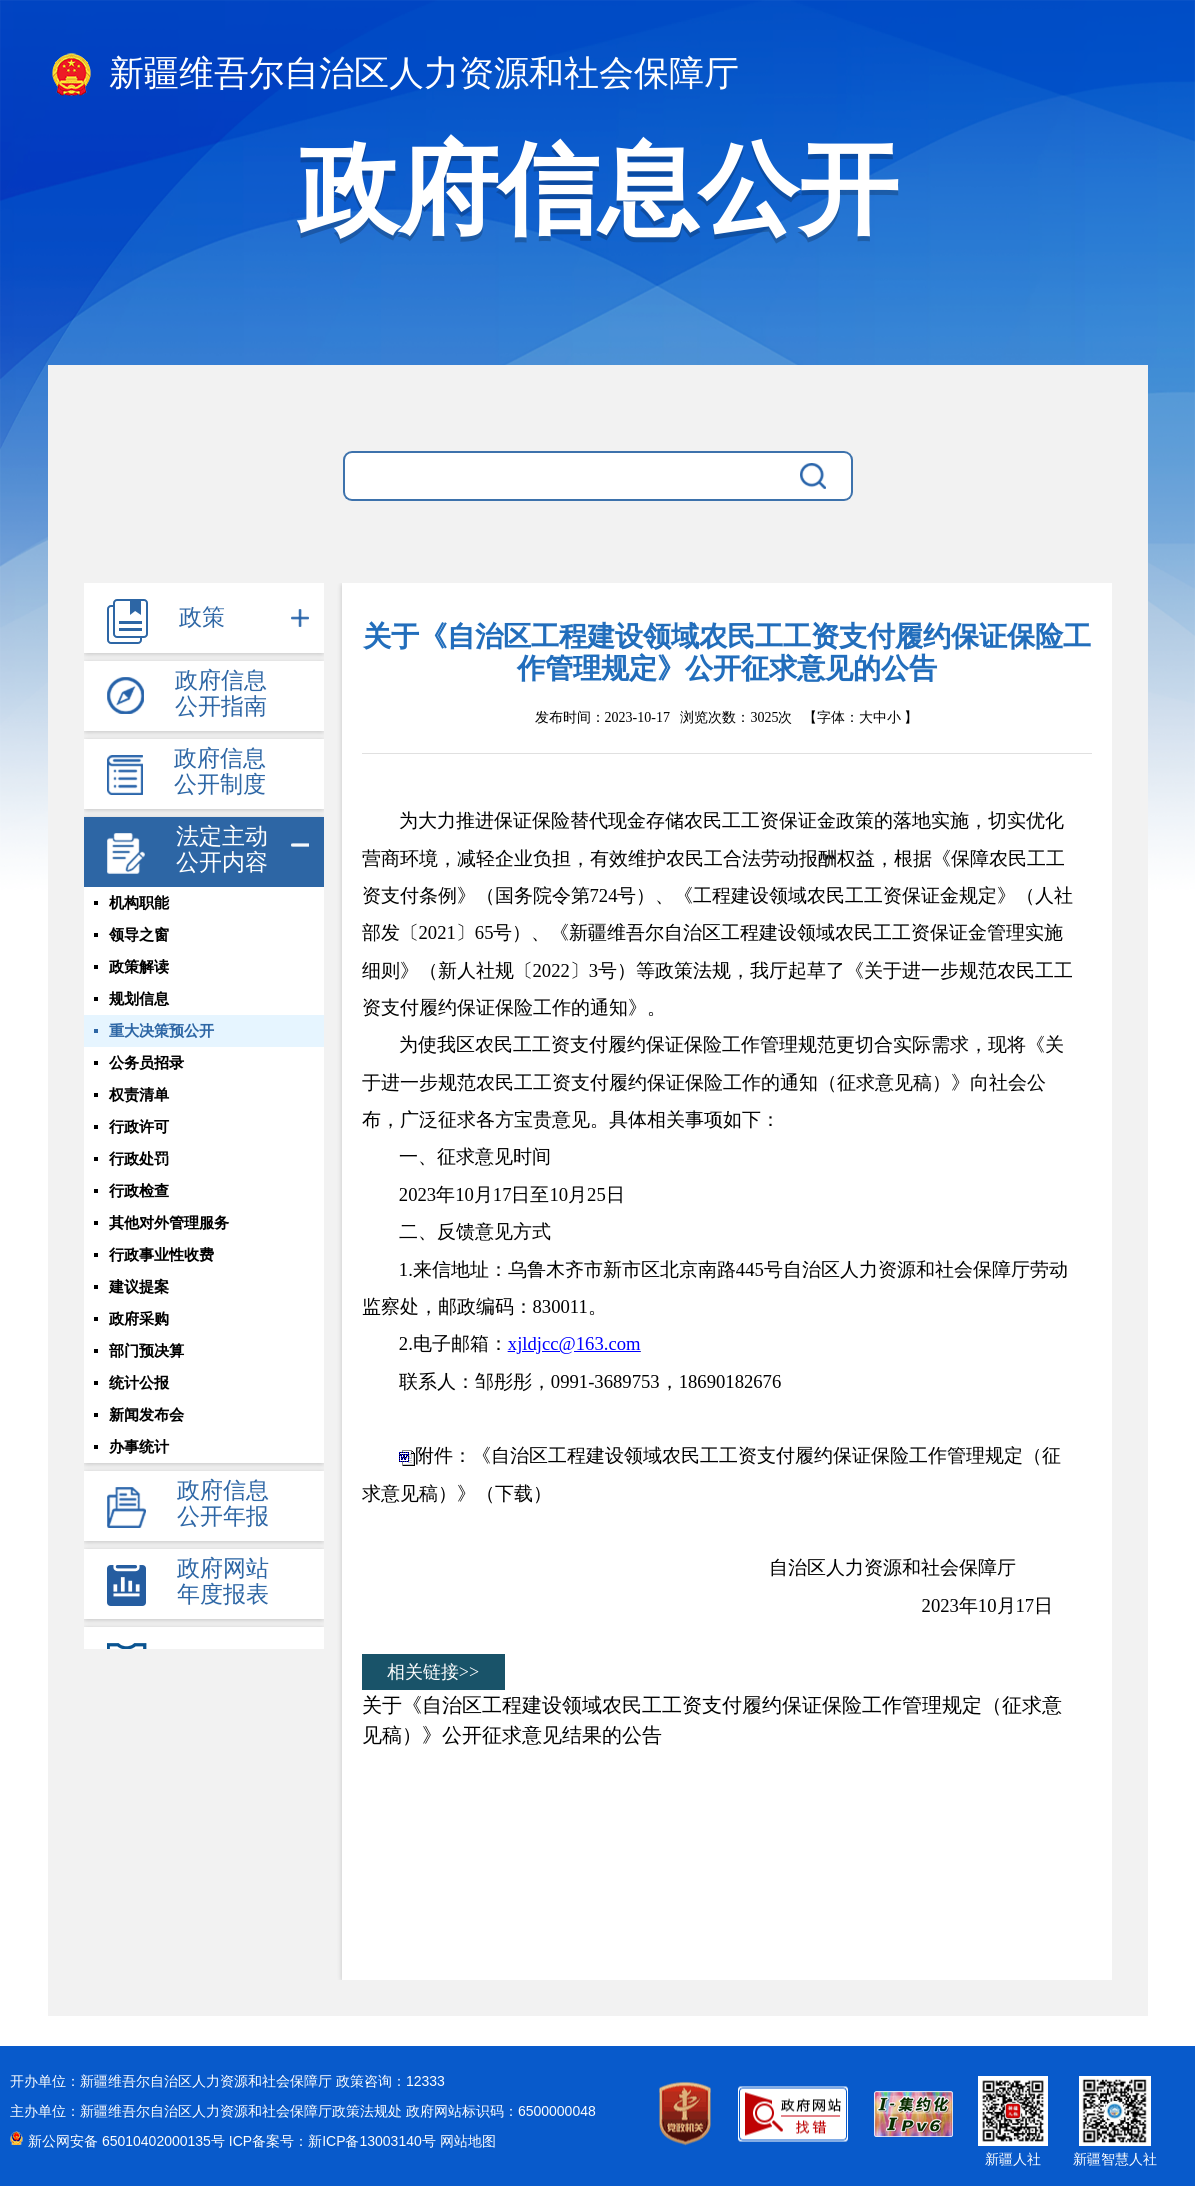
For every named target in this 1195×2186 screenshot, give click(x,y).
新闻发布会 (146, 1415)
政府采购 (139, 1319)
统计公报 (139, 1383)
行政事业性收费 (161, 1255)
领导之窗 (139, 935)
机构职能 (139, 903)
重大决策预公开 (161, 1031)
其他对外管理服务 (169, 1223)
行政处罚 (139, 1159)
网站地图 (468, 2141)
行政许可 (139, 1127)
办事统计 (139, 1447)
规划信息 (139, 999)
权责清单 (139, 1095)
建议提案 (139, 1287)
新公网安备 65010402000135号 (128, 2141)
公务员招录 (146, 1063)
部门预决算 (146, 1351)
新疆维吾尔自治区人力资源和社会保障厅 (394, 76)
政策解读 (139, 967)
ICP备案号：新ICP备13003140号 (334, 2141)
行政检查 (139, 1191)
